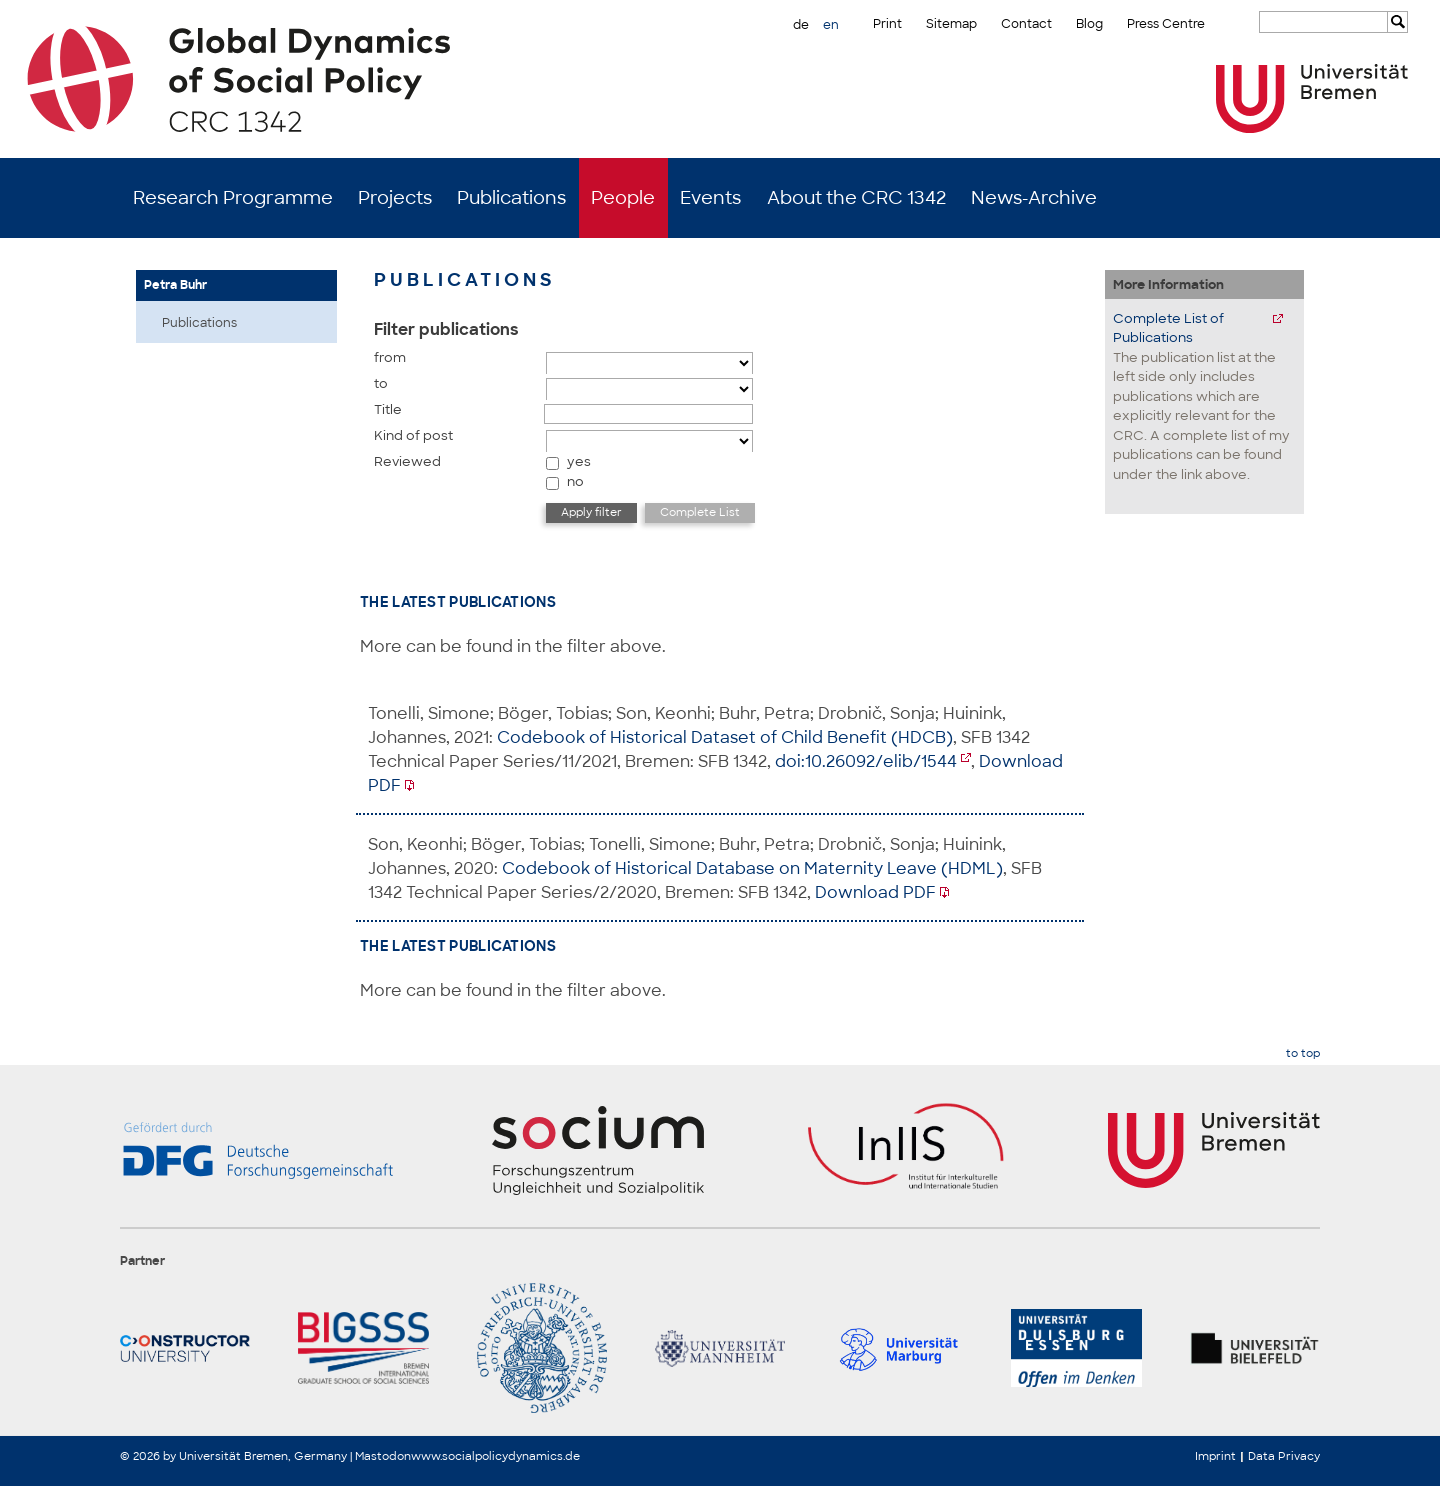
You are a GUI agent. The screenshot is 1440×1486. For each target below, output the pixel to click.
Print (887, 24)
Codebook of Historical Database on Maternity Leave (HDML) (752, 868)
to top (1303, 1053)
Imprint (1215, 1456)
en (831, 25)
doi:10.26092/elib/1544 (866, 761)
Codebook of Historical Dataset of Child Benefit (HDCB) (725, 737)
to (381, 383)
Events (710, 198)
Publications (511, 198)
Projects (395, 198)
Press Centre (1166, 24)
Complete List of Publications (1168, 328)
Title (388, 409)
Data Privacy (1284, 1456)
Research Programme (233, 198)
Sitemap (951, 24)
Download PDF (875, 892)
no (575, 481)
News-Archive (1034, 198)
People (623, 198)
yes (579, 461)
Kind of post (413, 435)
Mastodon (383, 1456)
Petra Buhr (175, 285)
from (390, 357)
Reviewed (407, 461)
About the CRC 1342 (856, 198)
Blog (1089, 24)
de (801, 25)
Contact (1026, 24)
